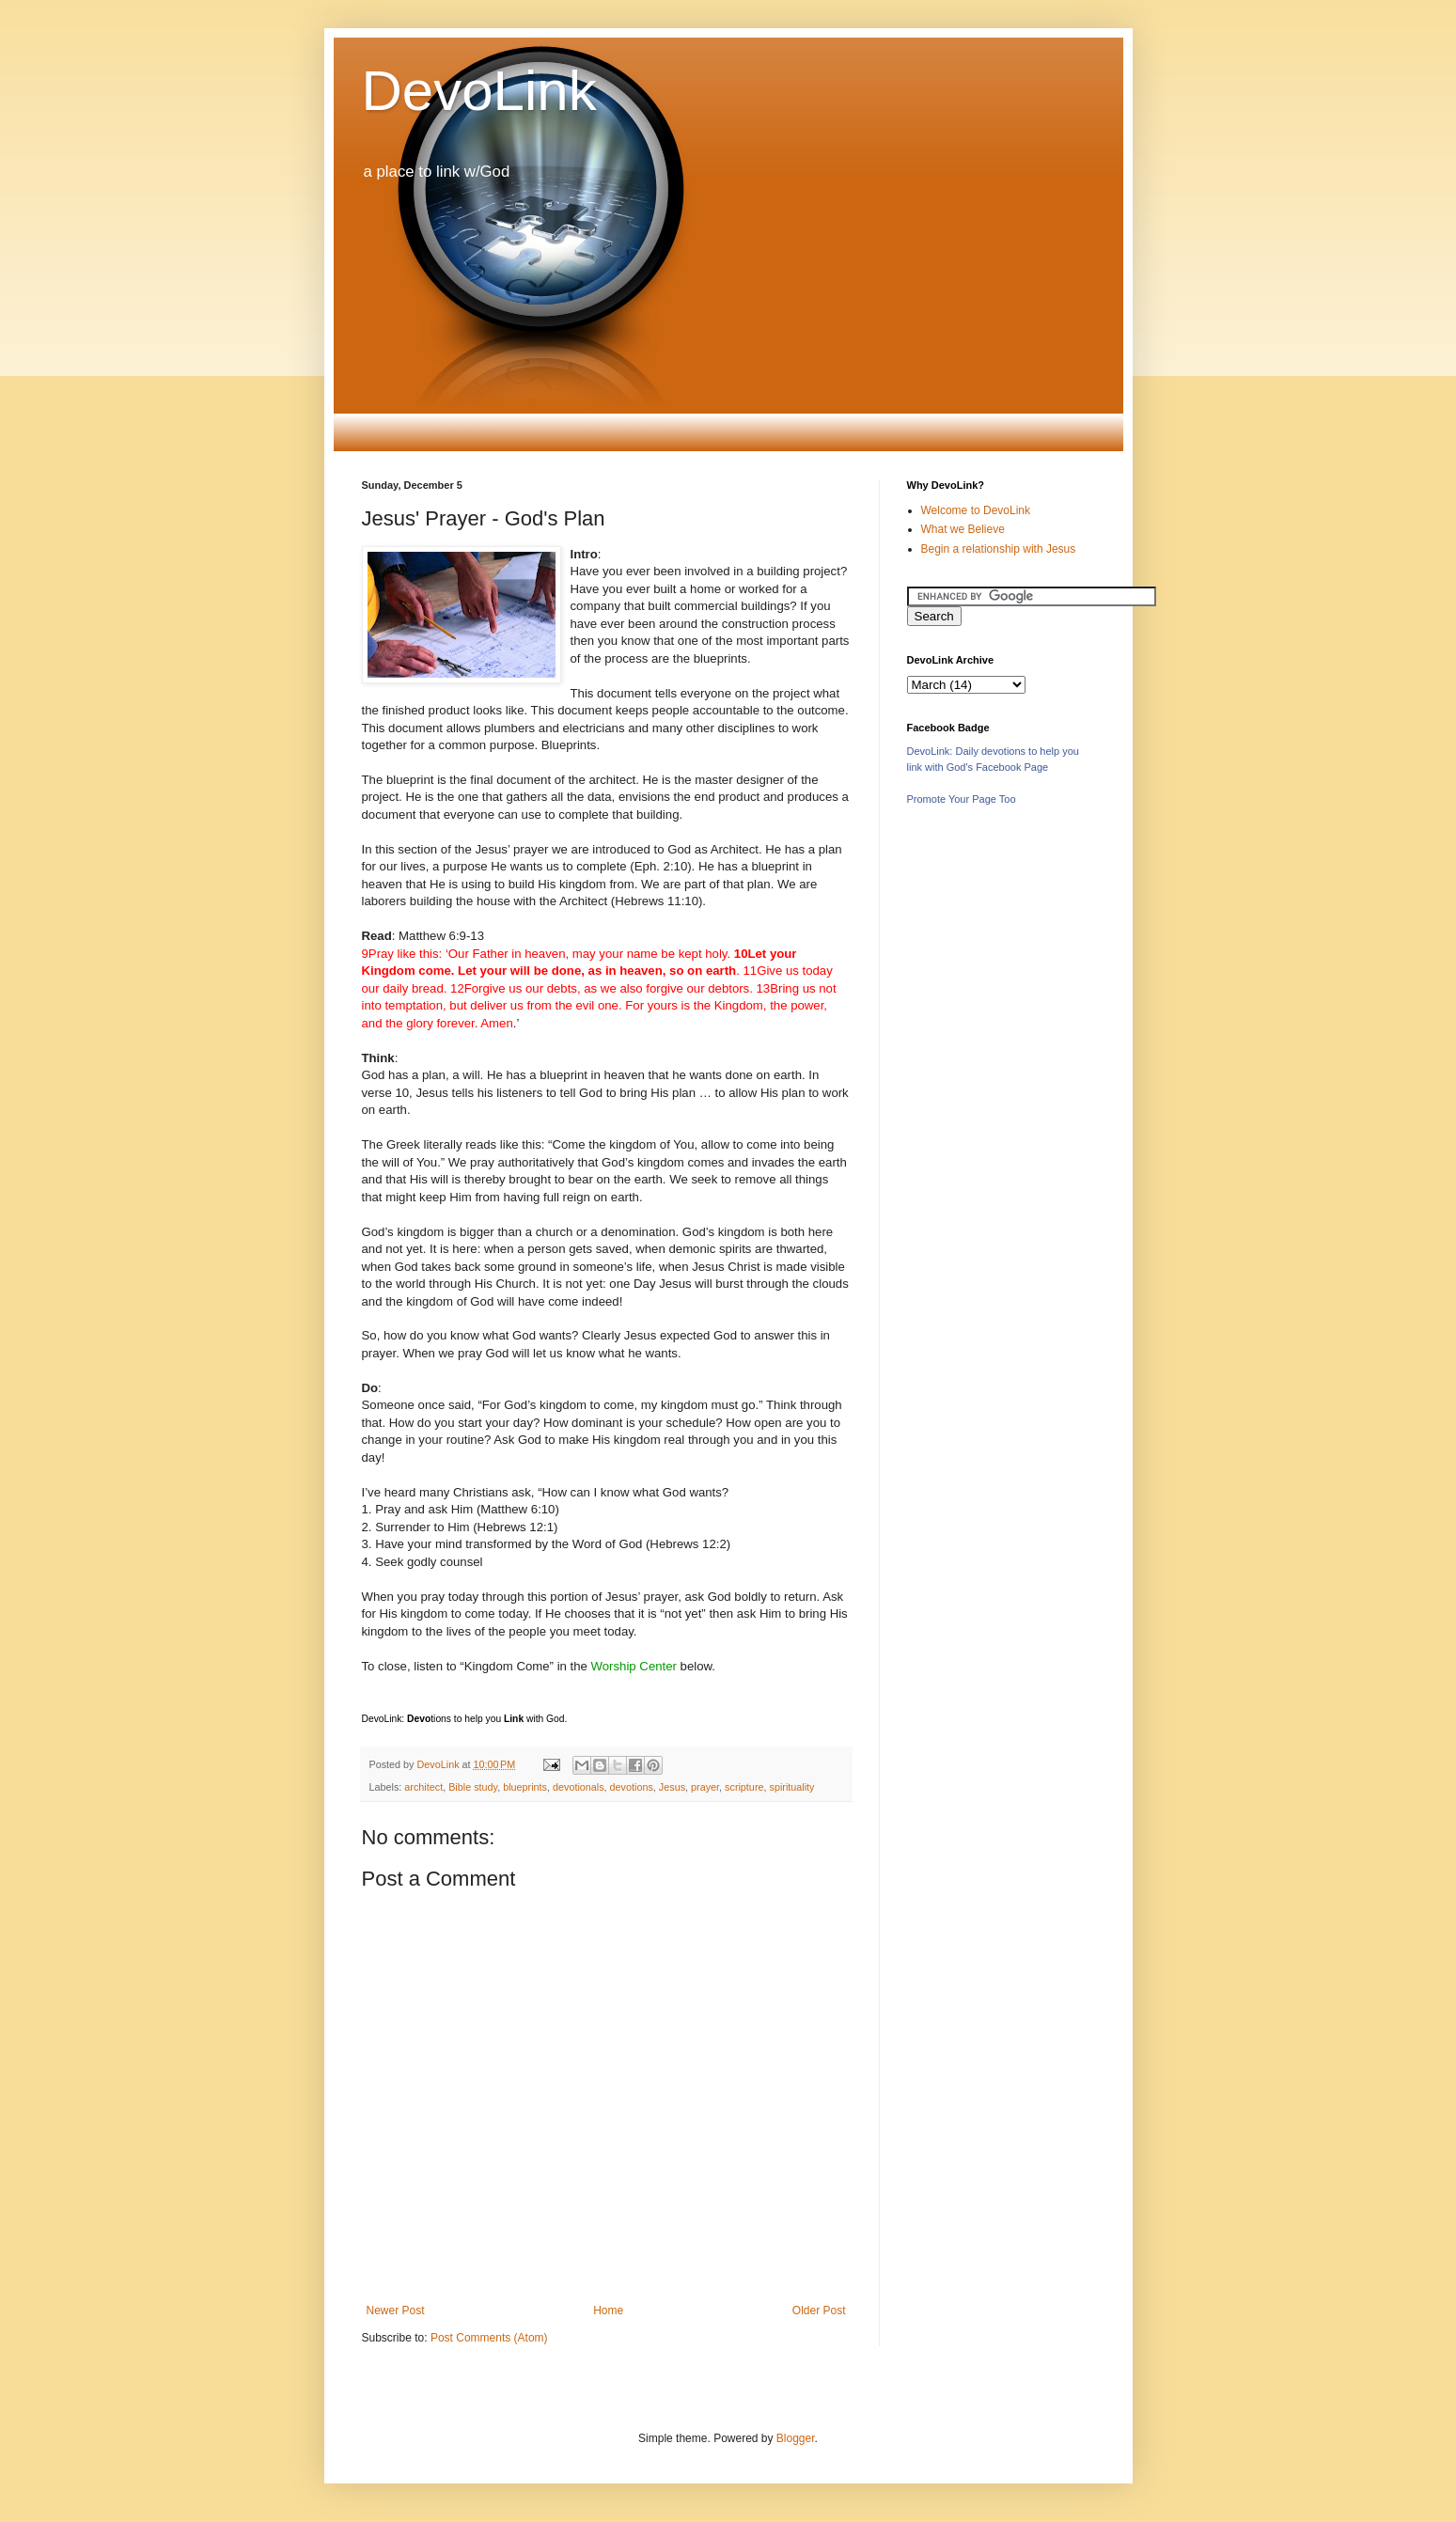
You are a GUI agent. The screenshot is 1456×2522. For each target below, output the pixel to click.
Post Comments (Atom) (489, 2337)
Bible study (472, 1787)
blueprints (525, 1787)
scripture (744, 1787)
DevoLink (479, 90)
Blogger (795, 2438)
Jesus (672, 1787)
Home (608, 2310)
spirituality (791, 1787)
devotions (631, 1787)
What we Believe (963, 529)
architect (423, 1787)
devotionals (578, 1787)
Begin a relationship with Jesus (998, 549)
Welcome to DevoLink (976, 510)
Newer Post (396, 2310)
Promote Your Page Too (961, 799)
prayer (705, 1787)
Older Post (819, 2310)
